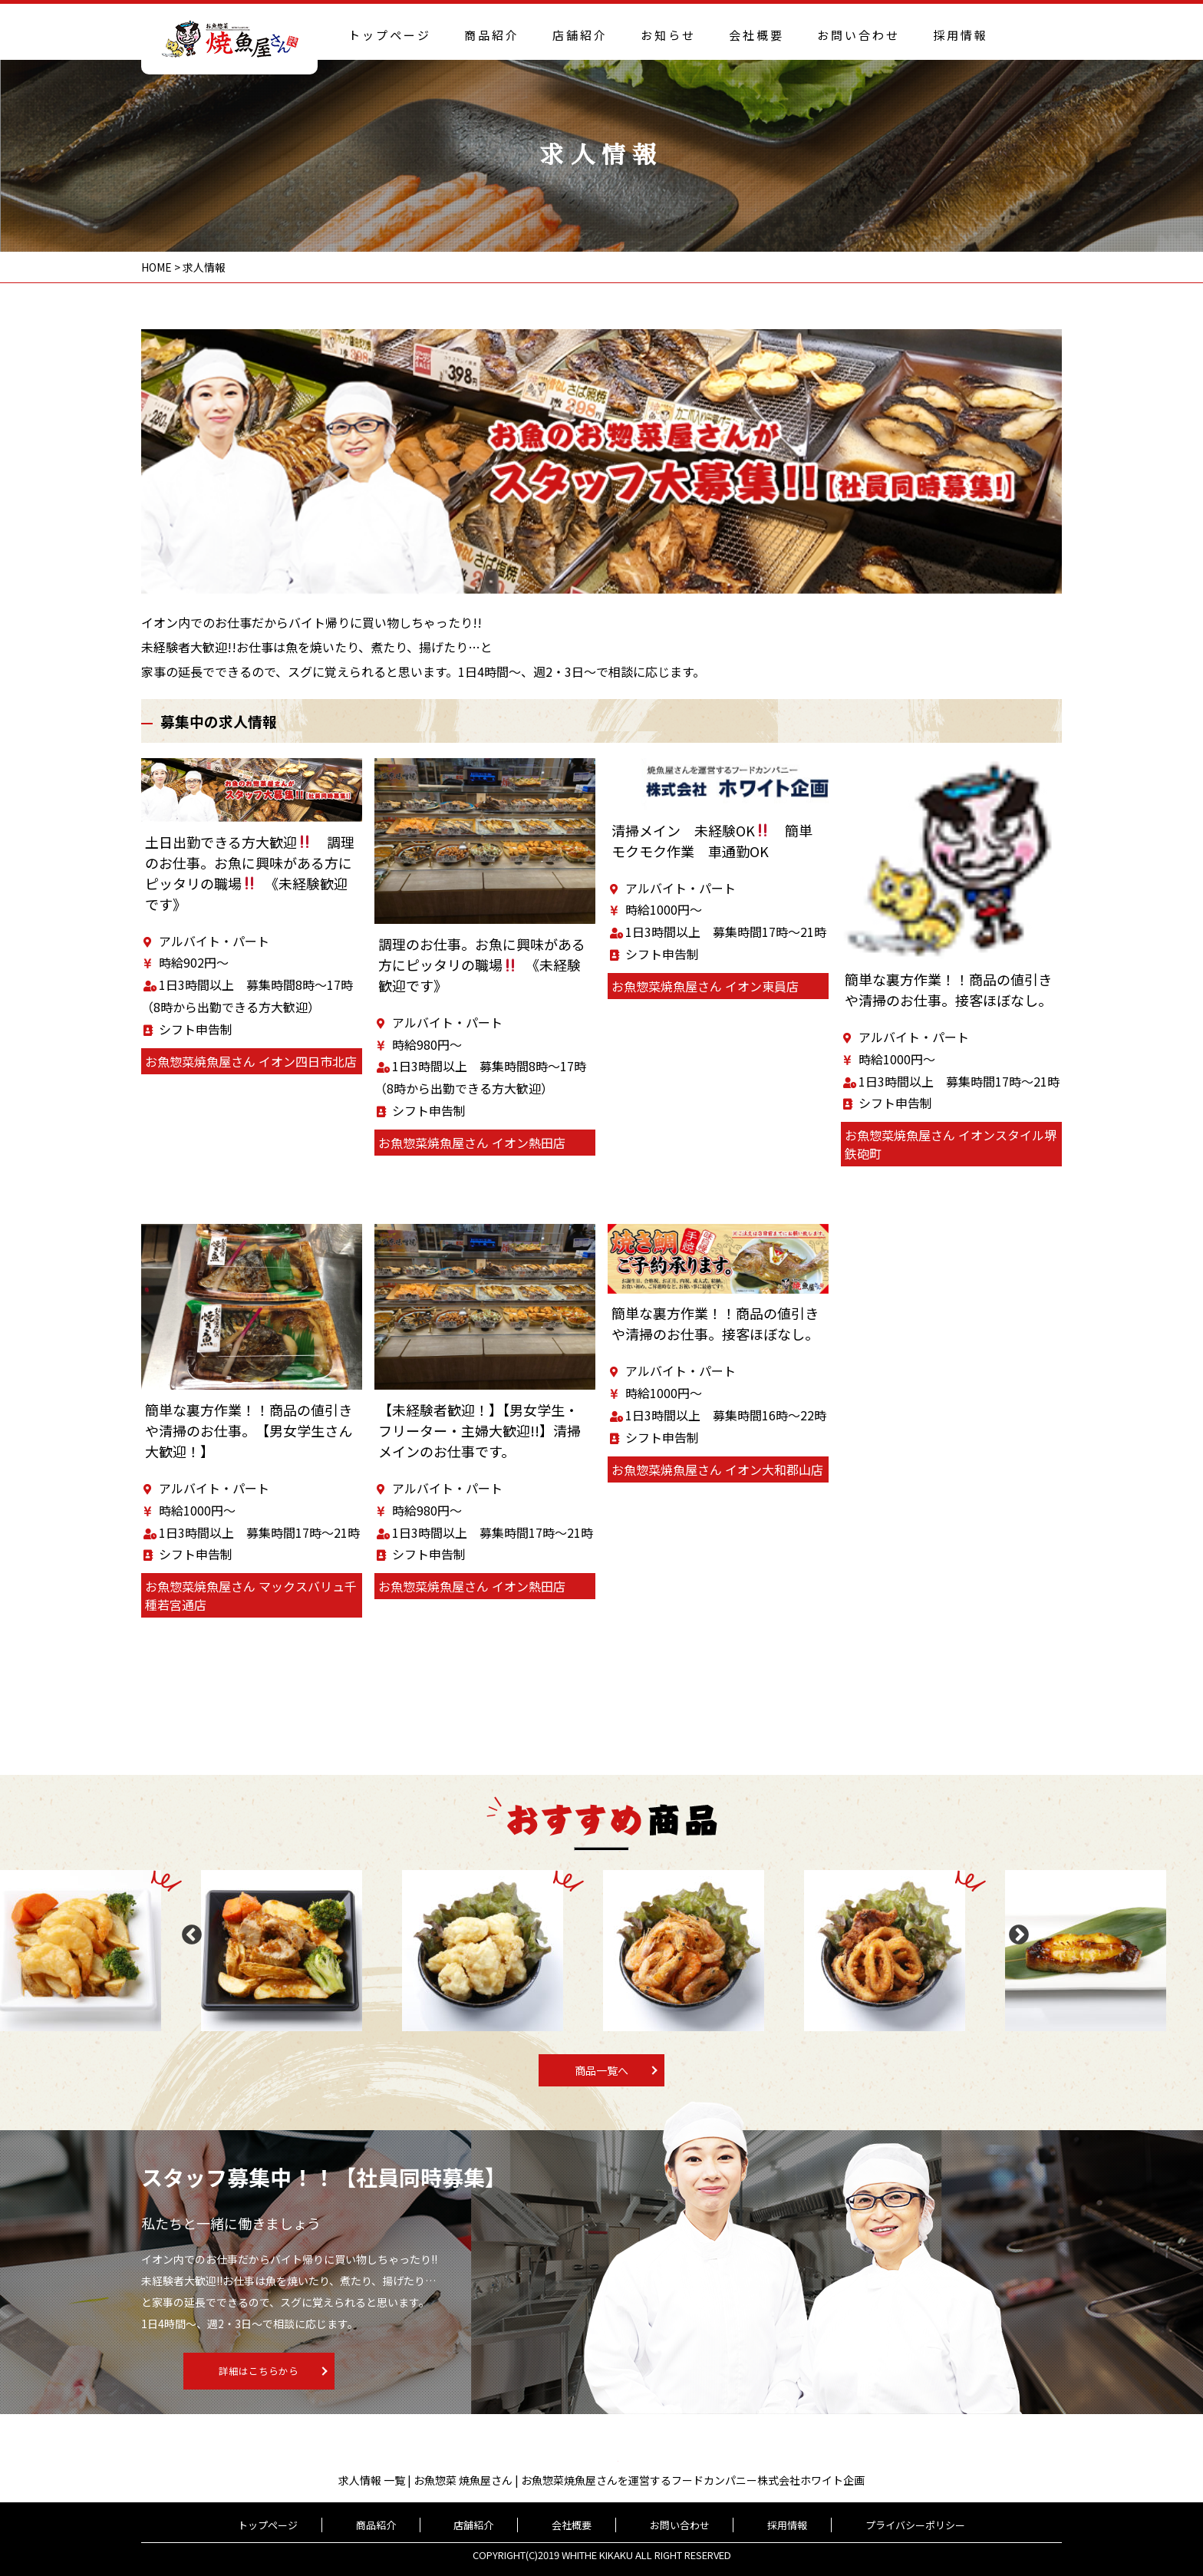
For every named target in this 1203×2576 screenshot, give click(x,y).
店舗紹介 (580, 35)
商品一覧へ (601, 2070)
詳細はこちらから (361, 2372)
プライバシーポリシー (865, 2525)
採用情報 (960, 35)
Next (1015, 1931)
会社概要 (756, 35)
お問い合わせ (858, 35)
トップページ (389, 35)
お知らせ (668, 35)
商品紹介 (491, 35)
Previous (188, 1931)
